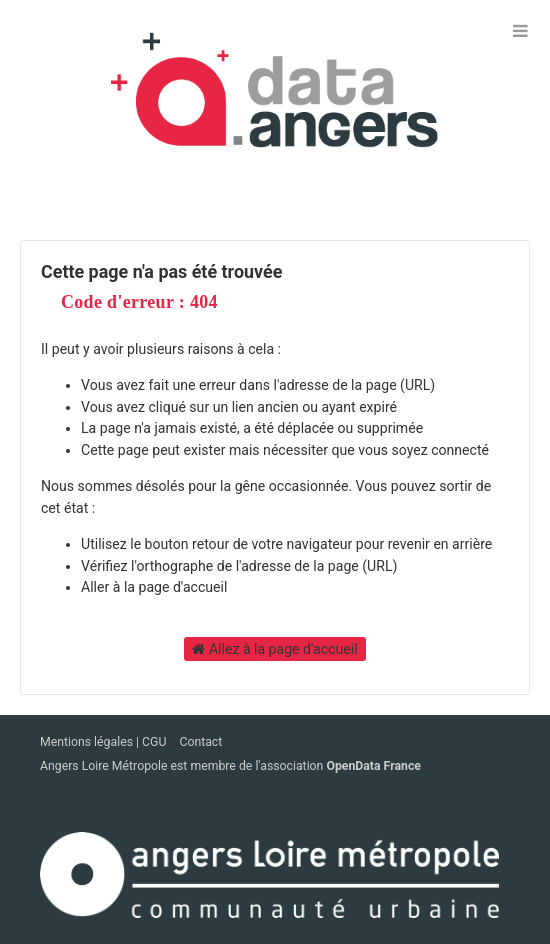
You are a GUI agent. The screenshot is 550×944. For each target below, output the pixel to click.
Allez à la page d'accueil (274, 649)
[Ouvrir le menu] (520, 30)
